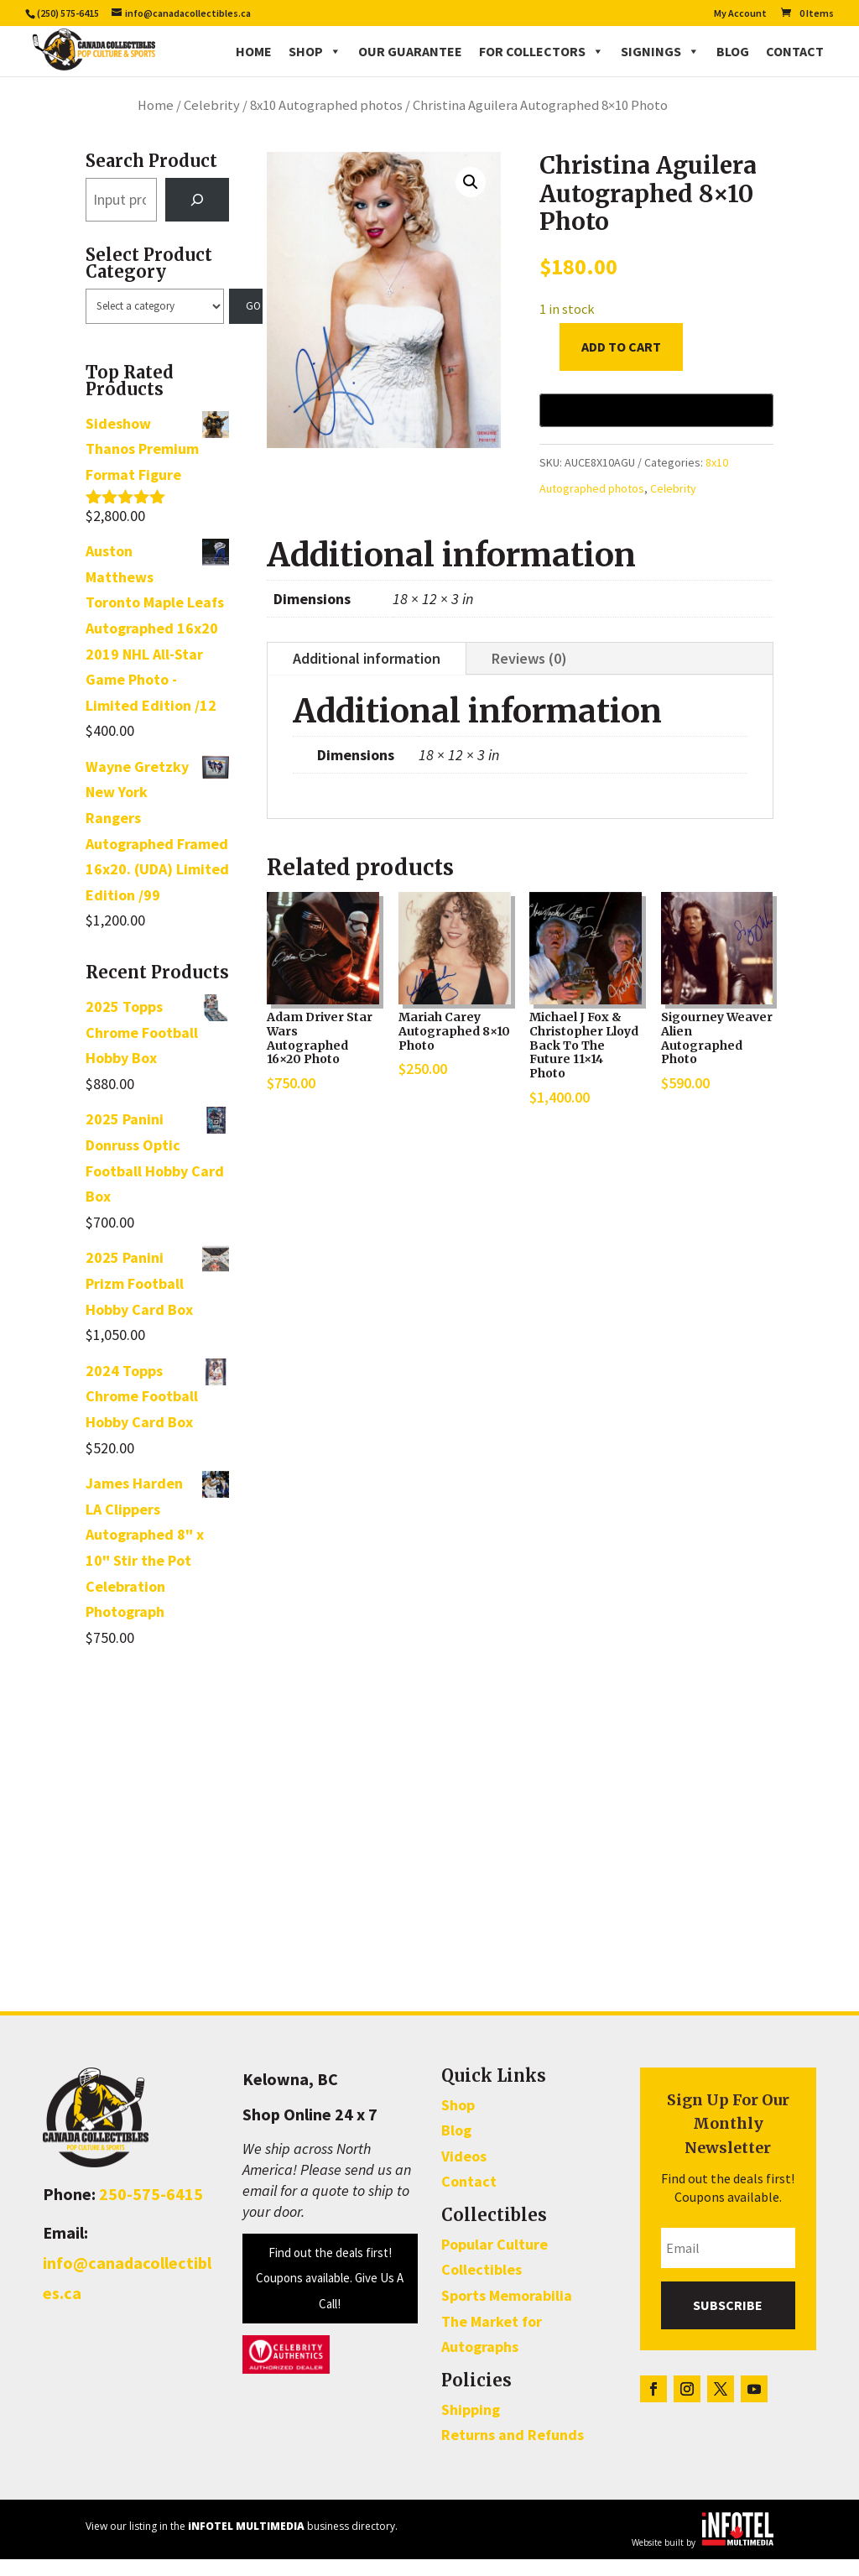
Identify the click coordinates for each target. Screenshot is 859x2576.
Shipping (470, 2426)
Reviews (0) (529, 675)
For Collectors (541, 50)
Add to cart (621, 363)
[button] (471, 199)
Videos (464, 2172)
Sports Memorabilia (506, 2312)
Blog (732, 50)
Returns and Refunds (512, 2451)
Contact (795, 50)
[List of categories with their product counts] (154, 323)
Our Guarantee (410, 50)
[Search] (197, 216)
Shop (315, 50)
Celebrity (212, 122)
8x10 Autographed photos (326, 122)
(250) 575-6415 (68, 13)
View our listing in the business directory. (242, 2543)
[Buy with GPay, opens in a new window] (656, 427)
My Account (740, 13)
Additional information (366, 675)
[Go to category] (246, 323)
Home (254, 50)
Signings (660, 50)
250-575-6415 (151, 2210)
